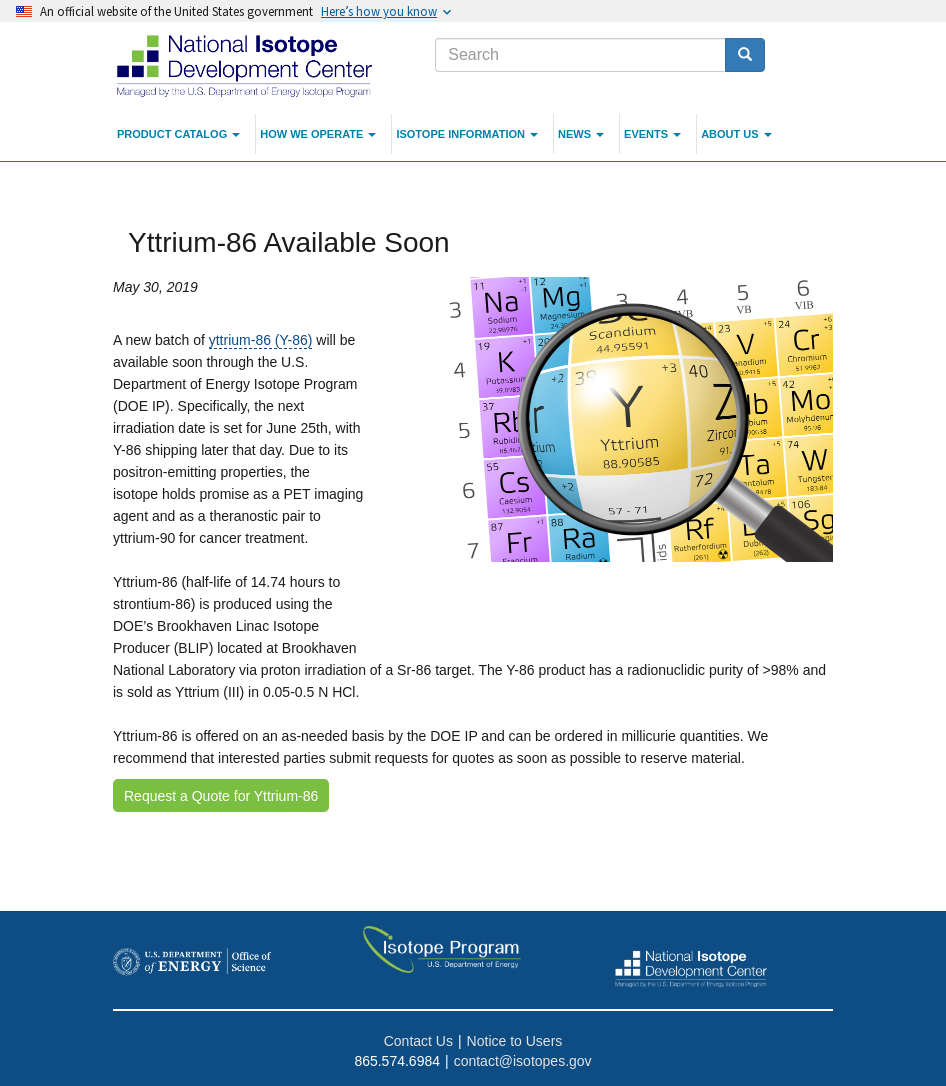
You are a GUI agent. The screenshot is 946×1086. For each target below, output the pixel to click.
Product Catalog (178, 134)
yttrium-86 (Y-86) (261, 340)
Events (652, 134)
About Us (736, 134)
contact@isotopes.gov (523, 1061)
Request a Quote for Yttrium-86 (221, 796)
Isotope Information (467, 134)
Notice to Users (515, 1041)
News (581, 134)
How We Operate (318, 134)
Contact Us (418, 1041)
